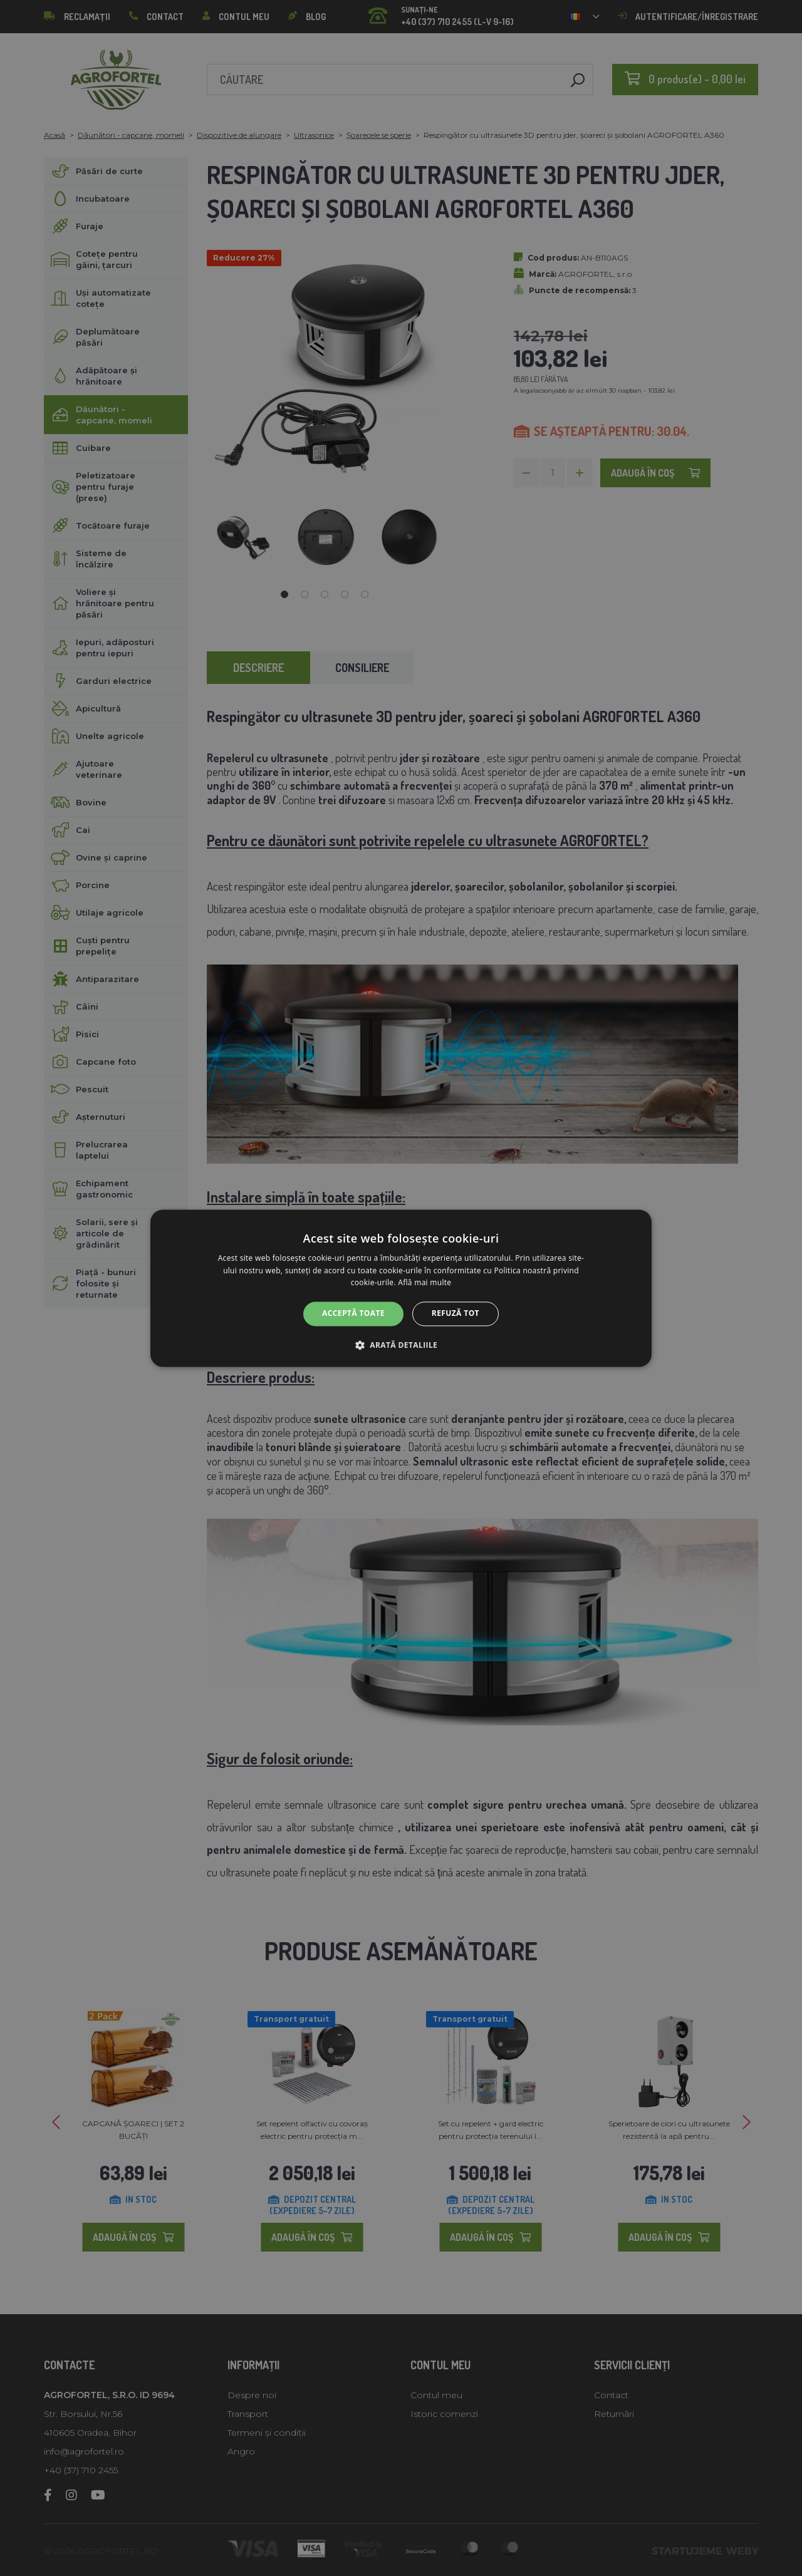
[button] (401, 1344)
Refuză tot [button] (455, 1313)
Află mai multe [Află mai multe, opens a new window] (424, 1283)
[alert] (401, 1288)
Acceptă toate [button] (353, 1313)
